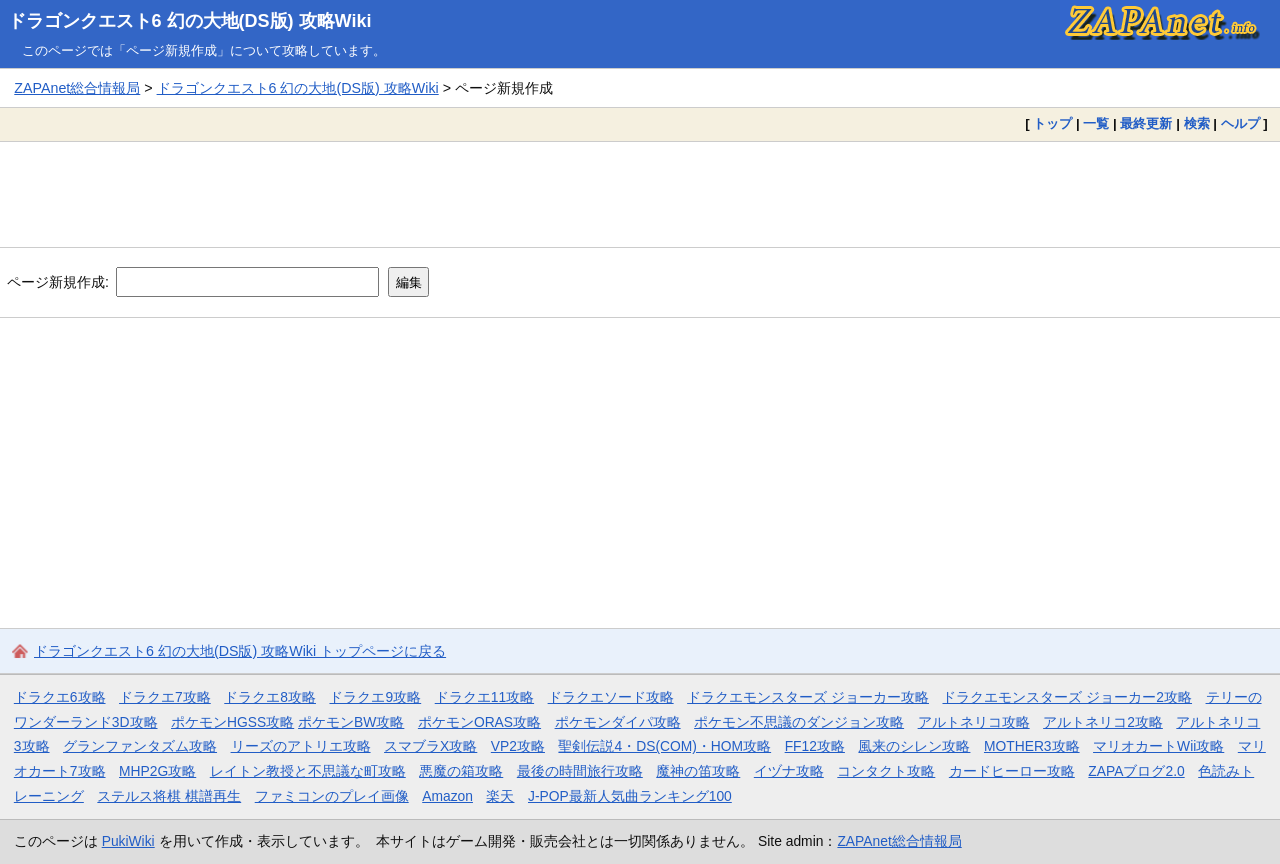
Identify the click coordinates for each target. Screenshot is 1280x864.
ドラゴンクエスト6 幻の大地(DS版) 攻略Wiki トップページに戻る (240, 651)
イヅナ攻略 (789, 771)
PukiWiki (128, 841)
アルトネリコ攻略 (974, 722)
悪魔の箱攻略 (461, 771)
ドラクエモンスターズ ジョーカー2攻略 (1067, 697)
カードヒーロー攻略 (1012, 771)
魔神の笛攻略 (698, 771)
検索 (1197, 123)
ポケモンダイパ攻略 (618, 722)
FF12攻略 (815, 746)
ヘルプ (1240, 123)
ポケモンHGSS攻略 (232, 722)
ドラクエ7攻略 (165, 697)
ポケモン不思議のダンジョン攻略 (799, 722)
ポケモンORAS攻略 (479, 722)
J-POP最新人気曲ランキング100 (630, 796)
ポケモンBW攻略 (351, 722)
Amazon (447, 796)
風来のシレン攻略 (914, 746)
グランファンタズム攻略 (140, 746)
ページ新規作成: (58, 282)
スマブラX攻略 (430, 746)
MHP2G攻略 (157, 771)
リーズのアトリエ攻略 (301, 746)
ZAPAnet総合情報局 (77, 88)
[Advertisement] (640, 194)
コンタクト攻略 (886, 771)
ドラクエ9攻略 (375, 697)
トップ (1052, 123)
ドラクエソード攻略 (611, 697)
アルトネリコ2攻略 (1103, 722)
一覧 (1096, 123)
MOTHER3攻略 (1032, 746)
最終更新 (1146, 123)
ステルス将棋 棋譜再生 (169, 796)
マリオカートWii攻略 (1158, 746)
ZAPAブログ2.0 (1136, 771)
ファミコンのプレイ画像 (332, 796)
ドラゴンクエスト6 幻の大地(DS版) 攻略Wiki (190, 21)
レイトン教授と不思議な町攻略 (308, 771)
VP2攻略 (518, 746)
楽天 (500, 796)
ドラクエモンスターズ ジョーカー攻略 (808, 697)
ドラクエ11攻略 (484, 697)
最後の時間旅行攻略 (580, 771)
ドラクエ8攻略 (270, 697)
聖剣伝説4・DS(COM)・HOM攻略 (664, 746)
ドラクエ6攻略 (60, 697)
